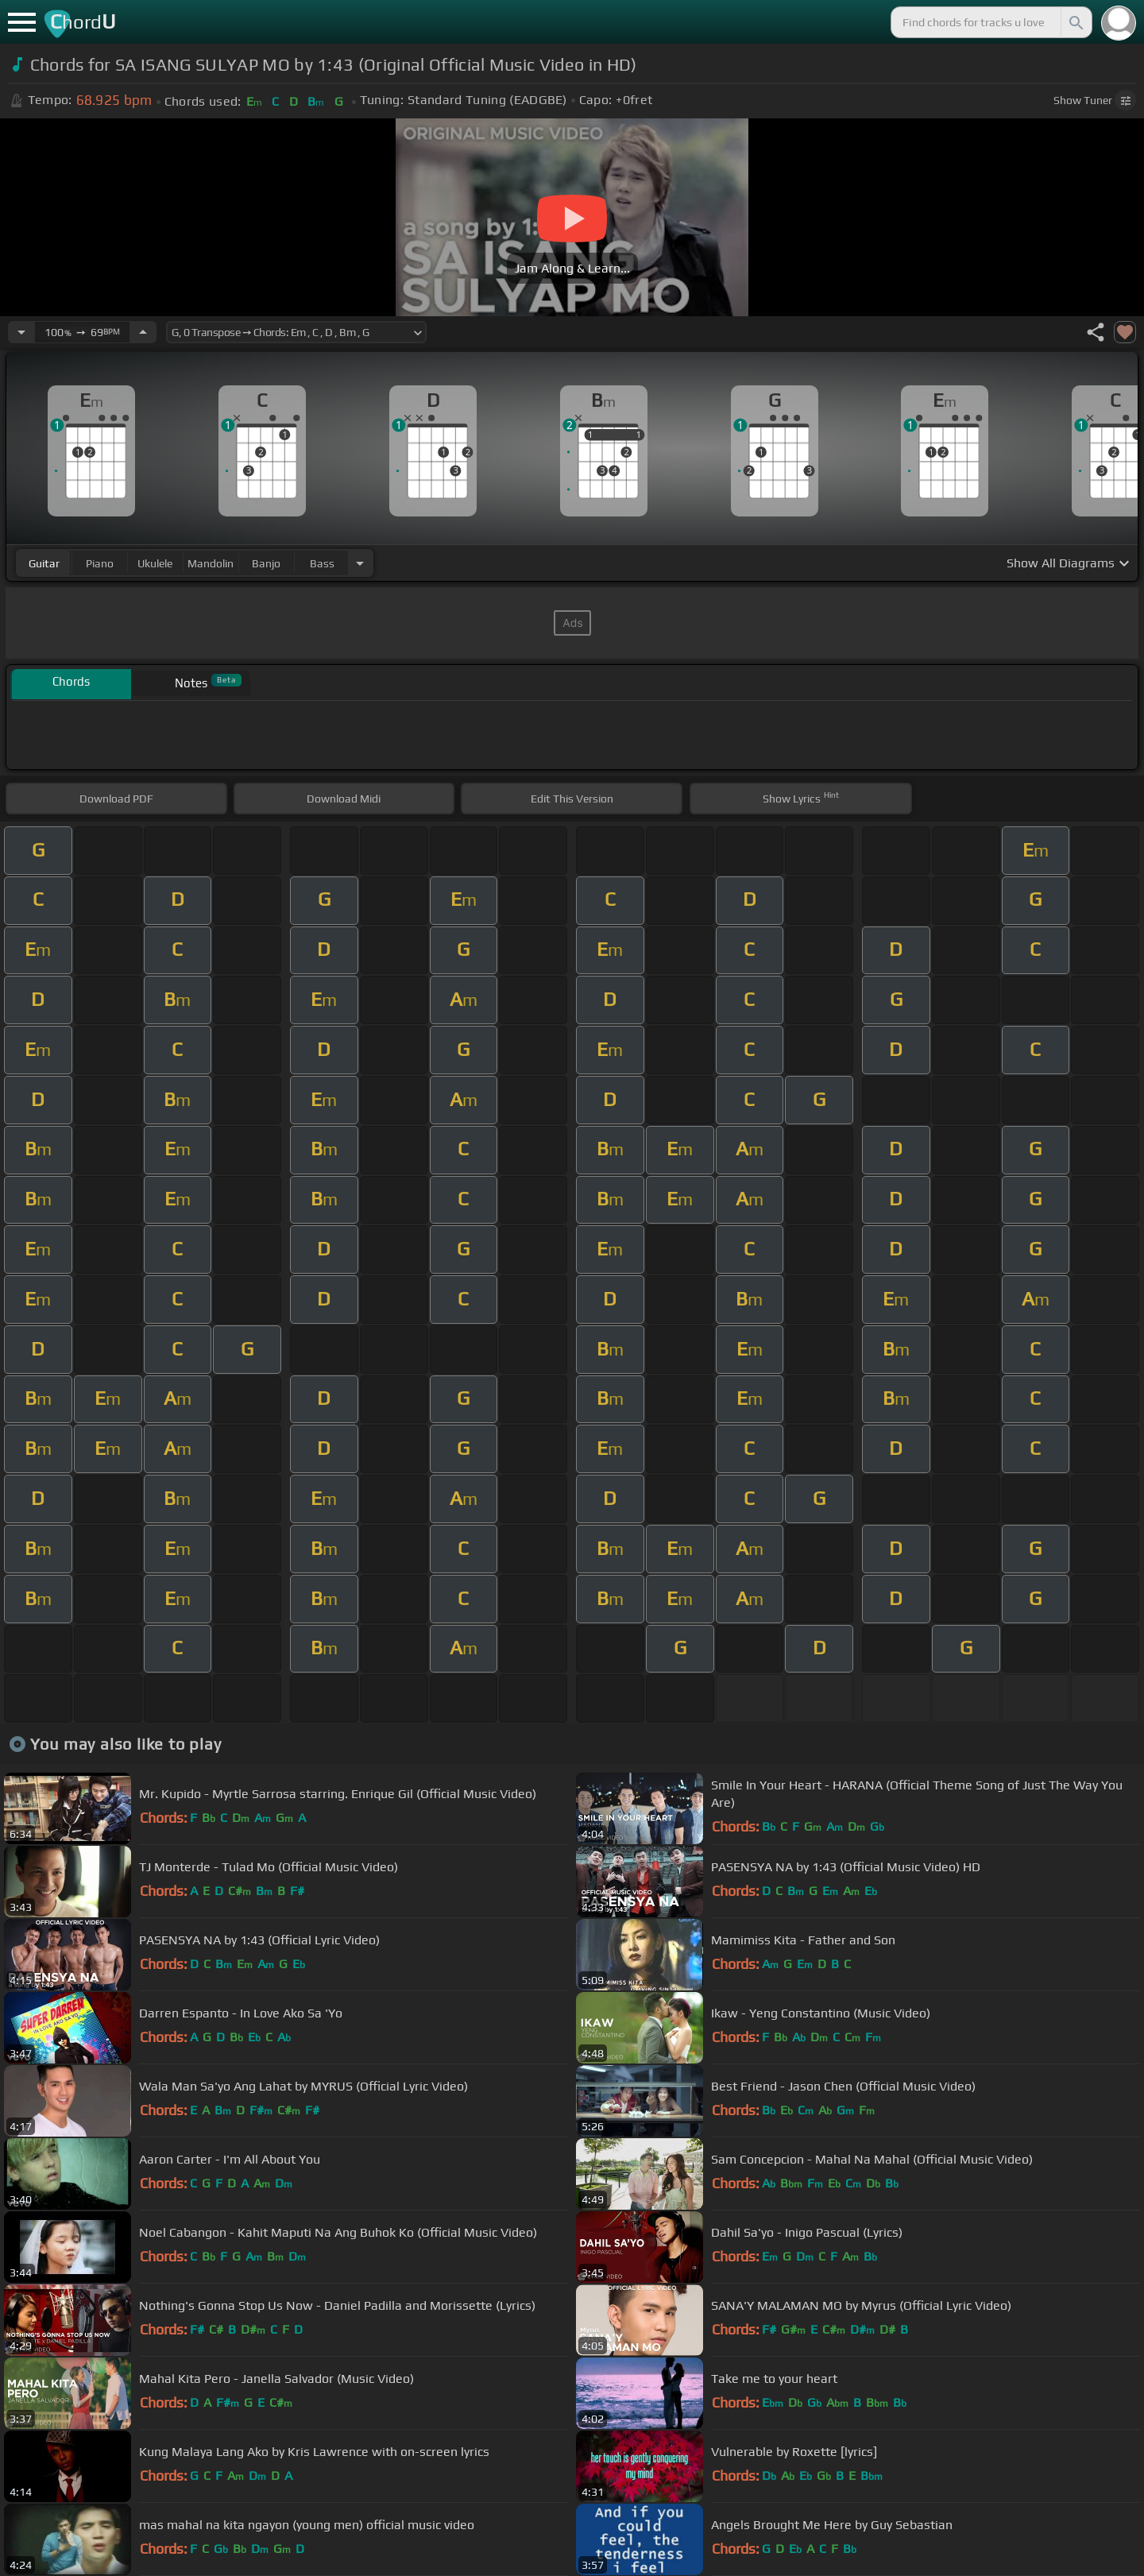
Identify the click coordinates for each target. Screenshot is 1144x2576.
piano (100, 563)
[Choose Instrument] (360, 563)
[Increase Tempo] (143, 332)
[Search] (1075, 22)
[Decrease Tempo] (21, 332)
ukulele (154, 563)
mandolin (210, 563)
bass (322, 563)
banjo (266, 563)
